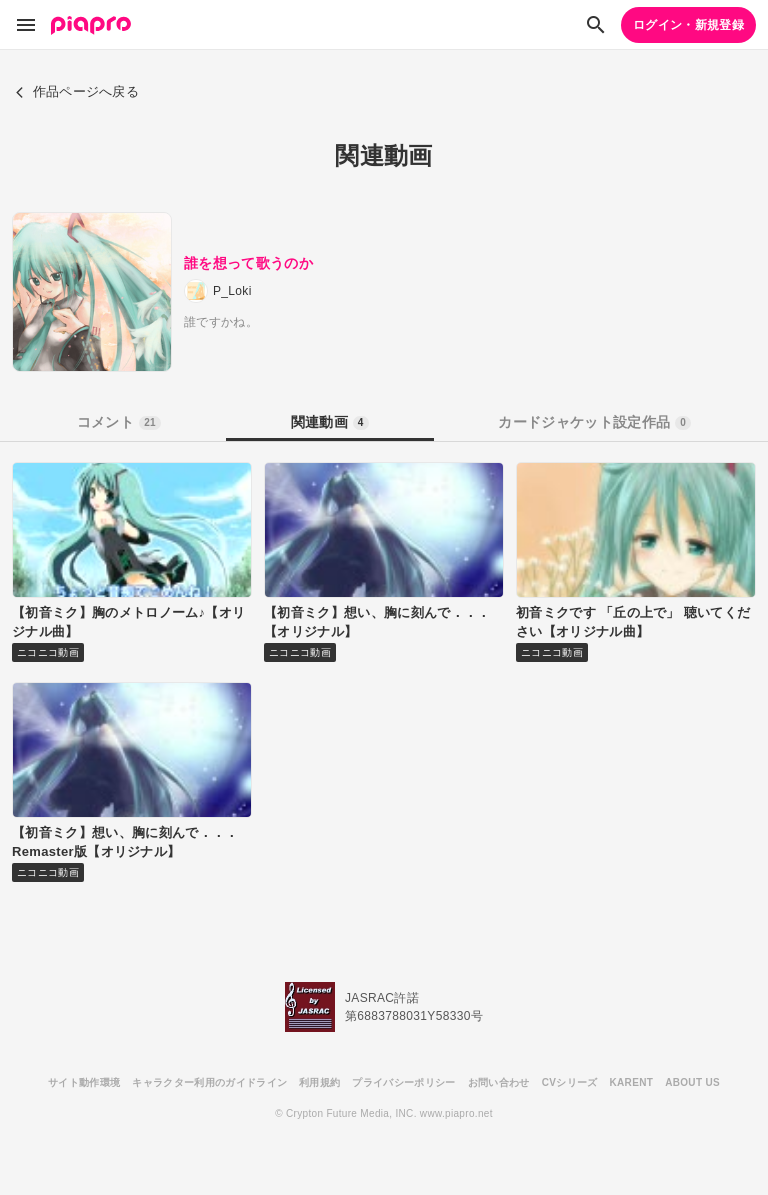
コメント (119, 422)
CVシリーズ (570, 1082)
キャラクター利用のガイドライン (209, 1082)
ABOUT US (692, 1082)
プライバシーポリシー (403, 1082)
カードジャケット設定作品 (594, 422)
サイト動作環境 (84, 1082)
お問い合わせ (499, 1082)
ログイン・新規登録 (688, 25)
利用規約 (319, 1082)
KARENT (632, 1082)
